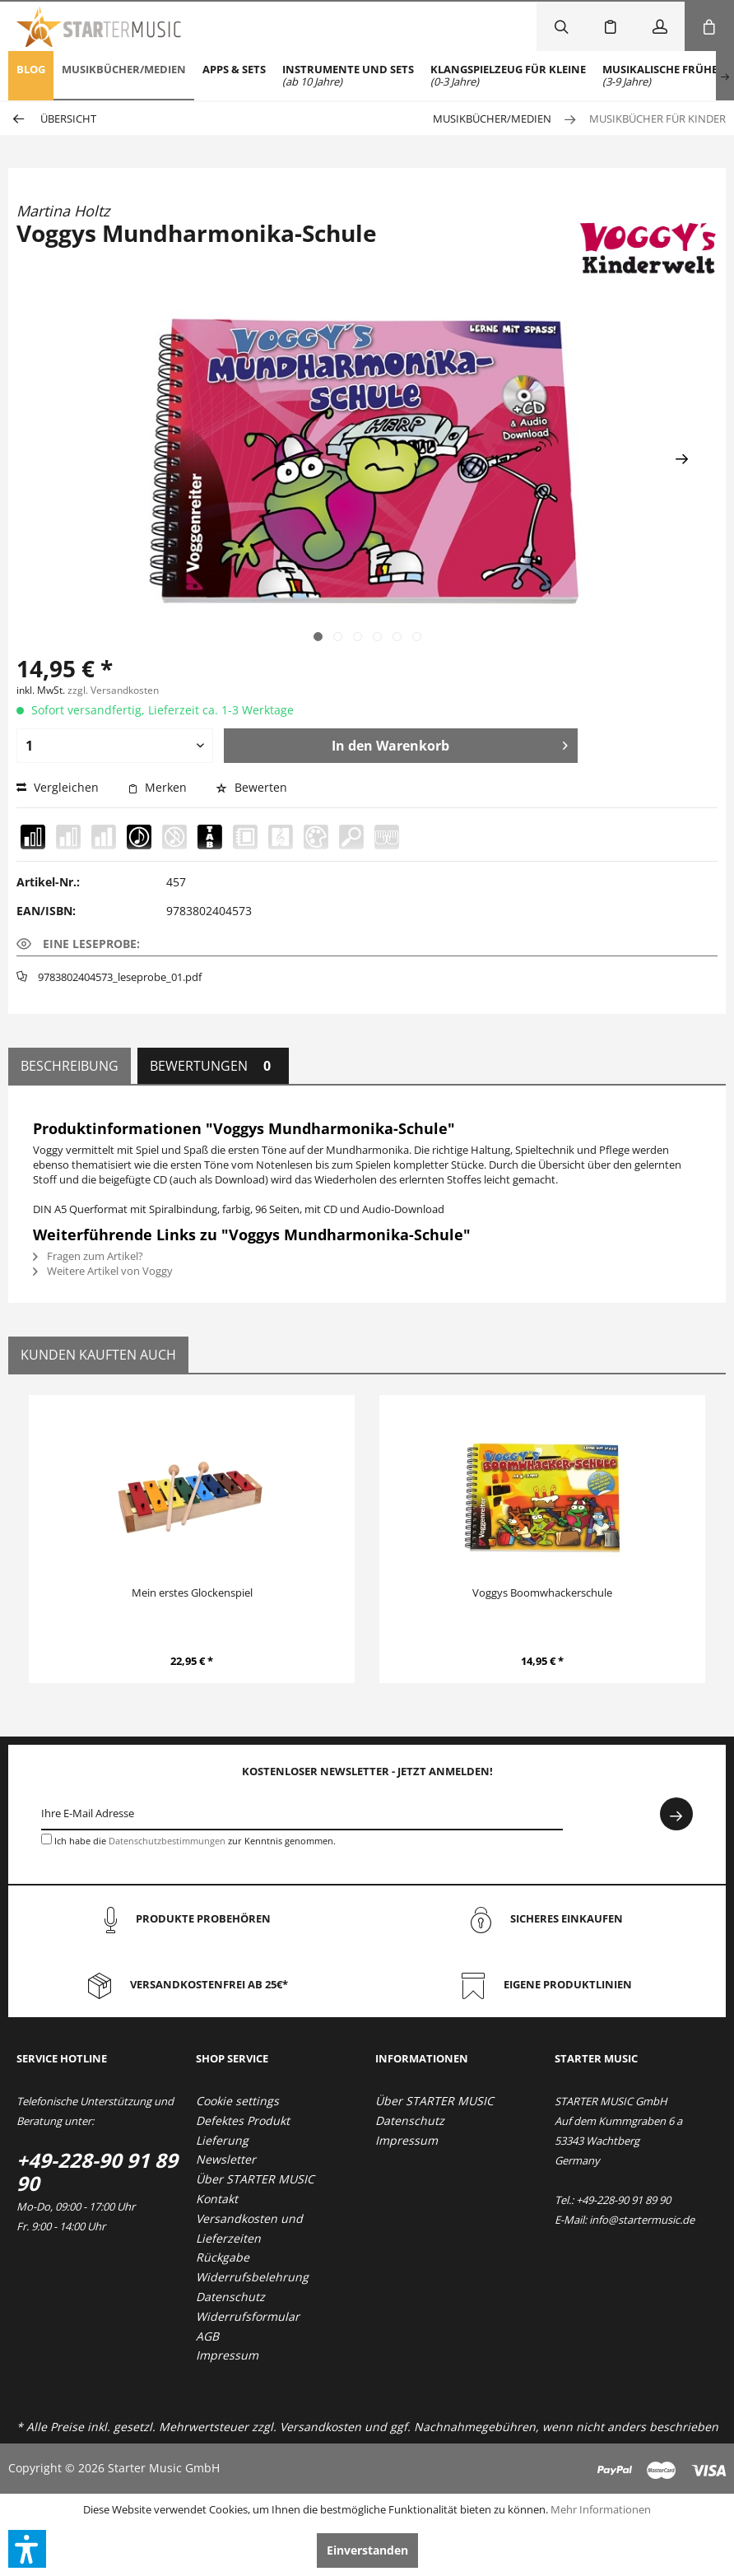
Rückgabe (222, 2257)
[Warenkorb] (709, 26)
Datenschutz (230, 2296)
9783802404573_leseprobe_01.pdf (120, 976)
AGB (207, 2336)
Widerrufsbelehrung (252, 2277)
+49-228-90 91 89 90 (97, 2171)
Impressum (227, 2355)
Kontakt (217, 2198)
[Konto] (660, 26)
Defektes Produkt (243, 2120)
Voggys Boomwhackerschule (542, 1592)
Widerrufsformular (248, 2316)
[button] (27, 2549)
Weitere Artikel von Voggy (103, 1270)
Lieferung (222, 2140)
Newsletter (226, 2159)
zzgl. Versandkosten (113, 690)
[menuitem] (30, 75)
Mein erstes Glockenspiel (192, 1592)
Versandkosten (320, 2426)
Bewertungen (213, 1065)
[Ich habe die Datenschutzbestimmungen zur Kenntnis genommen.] (46, 1839)
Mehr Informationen (600, 2509)
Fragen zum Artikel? (88, 1255)
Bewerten (251, 787)
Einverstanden (367, 2550)
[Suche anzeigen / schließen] (561, 26)
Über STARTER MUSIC (255, 2179)
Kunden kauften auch (98, 1355)
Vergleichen (57, 787)
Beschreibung (69, 1066)
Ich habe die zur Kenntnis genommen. (195, 1840)
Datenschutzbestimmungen (167, 1840)
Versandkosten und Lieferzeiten (249, 2228)
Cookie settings (237, 2101)
